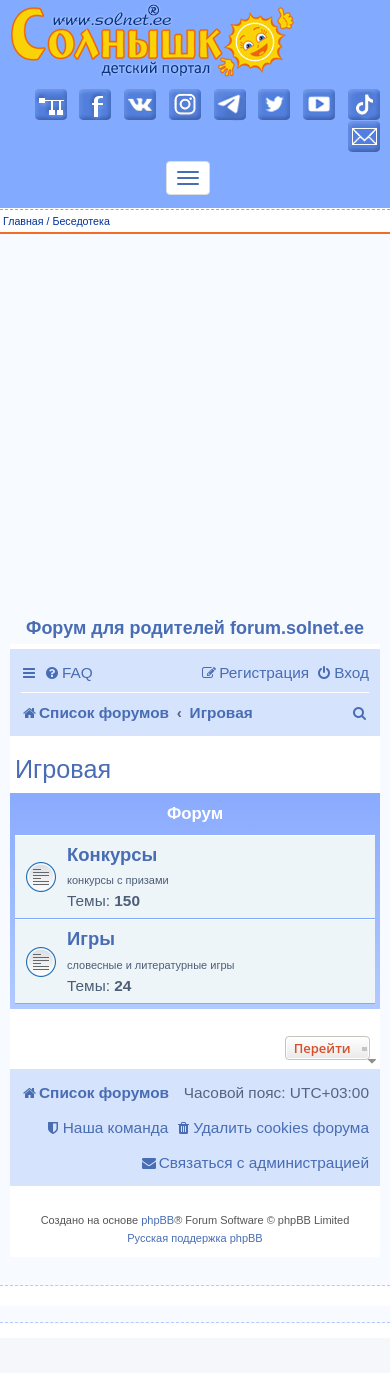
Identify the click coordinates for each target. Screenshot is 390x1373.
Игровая (63, 769)
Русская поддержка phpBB (194, 1238)
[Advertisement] (187, 426)
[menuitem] (68, 673)
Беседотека (80, 221)
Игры (91, 938)
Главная (23, 221)
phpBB (157, 1220)
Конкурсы (112, 854)
